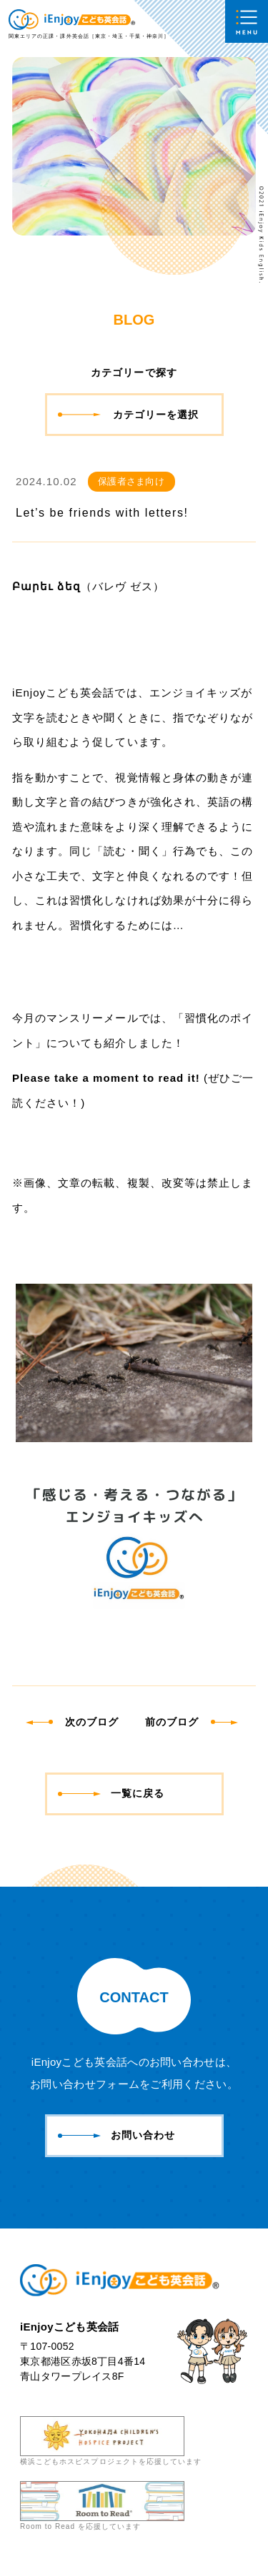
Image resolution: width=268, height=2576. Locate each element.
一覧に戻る (111, 1793)
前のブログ (190, 1722)
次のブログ (73, 1722)
